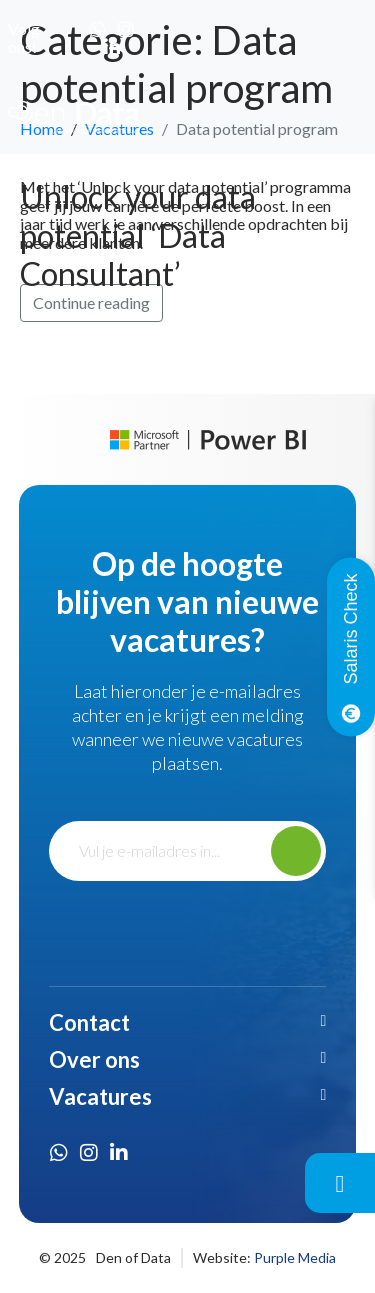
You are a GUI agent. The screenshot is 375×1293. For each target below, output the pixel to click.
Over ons (94, 1059)
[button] (188, 1023)
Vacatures (100, 1096)
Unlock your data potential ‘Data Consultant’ (138, 235)
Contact (89, 1022)
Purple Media (295, 1257)
